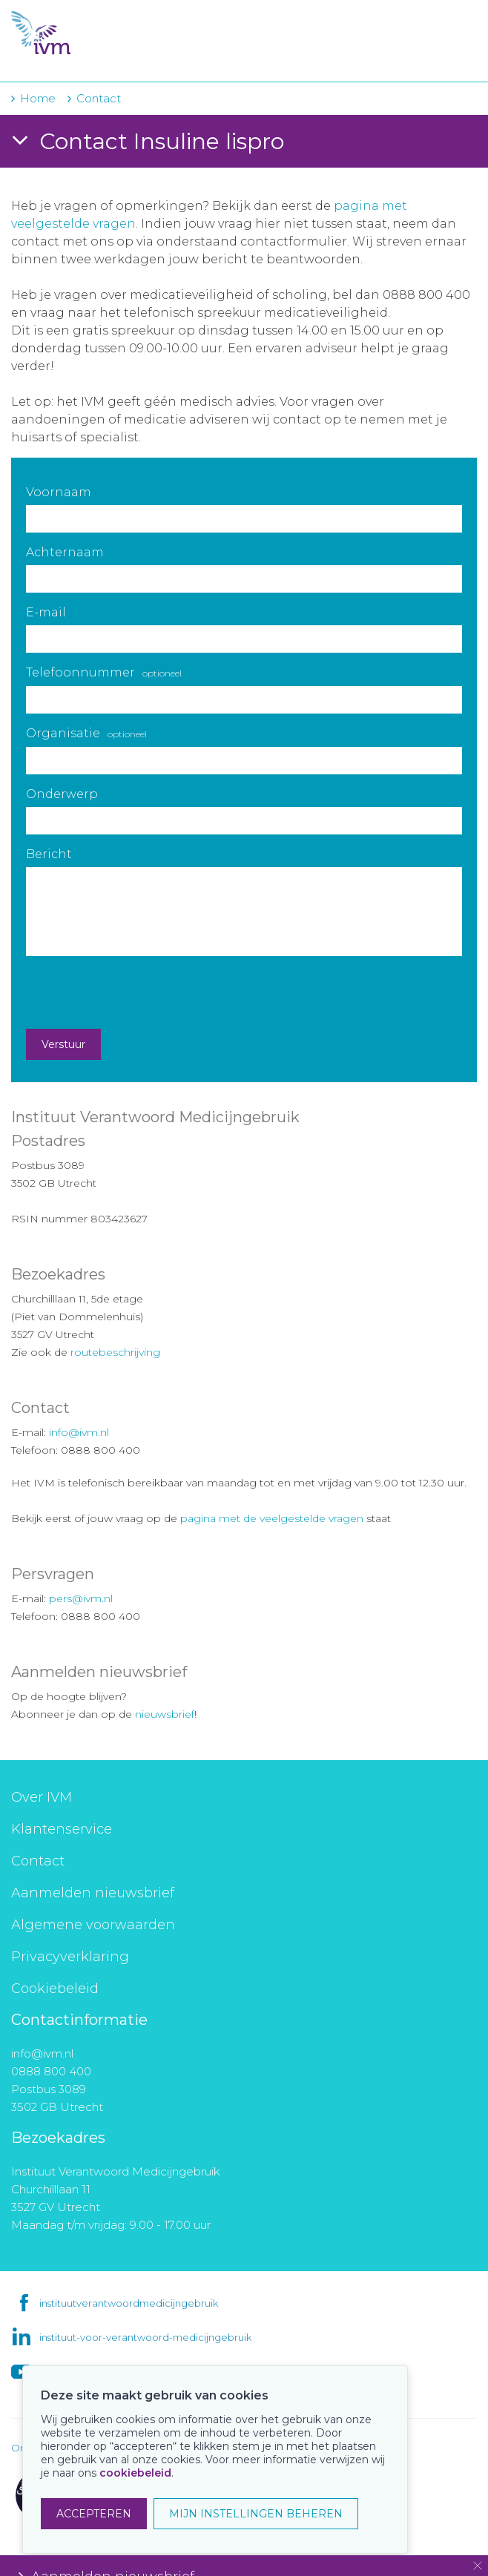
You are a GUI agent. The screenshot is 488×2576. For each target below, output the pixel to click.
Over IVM (41, 1797)
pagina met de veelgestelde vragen (271, 1518)
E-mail (46, 612)
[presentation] (138, 992)
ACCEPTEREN (93, 2513)
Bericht (49, 854)
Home (38, 98)
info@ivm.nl (79, 1432)
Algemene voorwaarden (93, 1925)
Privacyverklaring (70, 1957)
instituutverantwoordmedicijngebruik (128, 2303)
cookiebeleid (135, 2473)
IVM (101, 33)
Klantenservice (61, 1829)
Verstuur (63, 1044)
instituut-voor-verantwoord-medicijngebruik (145, 2337)
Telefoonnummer (104, 672)
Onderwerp (62, 794)
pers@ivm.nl (81, 1598)
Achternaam (65, 552)
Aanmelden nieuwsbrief (92, 1893)
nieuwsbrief (164, 1714)
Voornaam (58, 492)
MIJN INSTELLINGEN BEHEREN (256, 2513)
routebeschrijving (115, 1352)
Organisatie (86, 733)
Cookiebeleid (55, 1988)
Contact (38, 1861)
